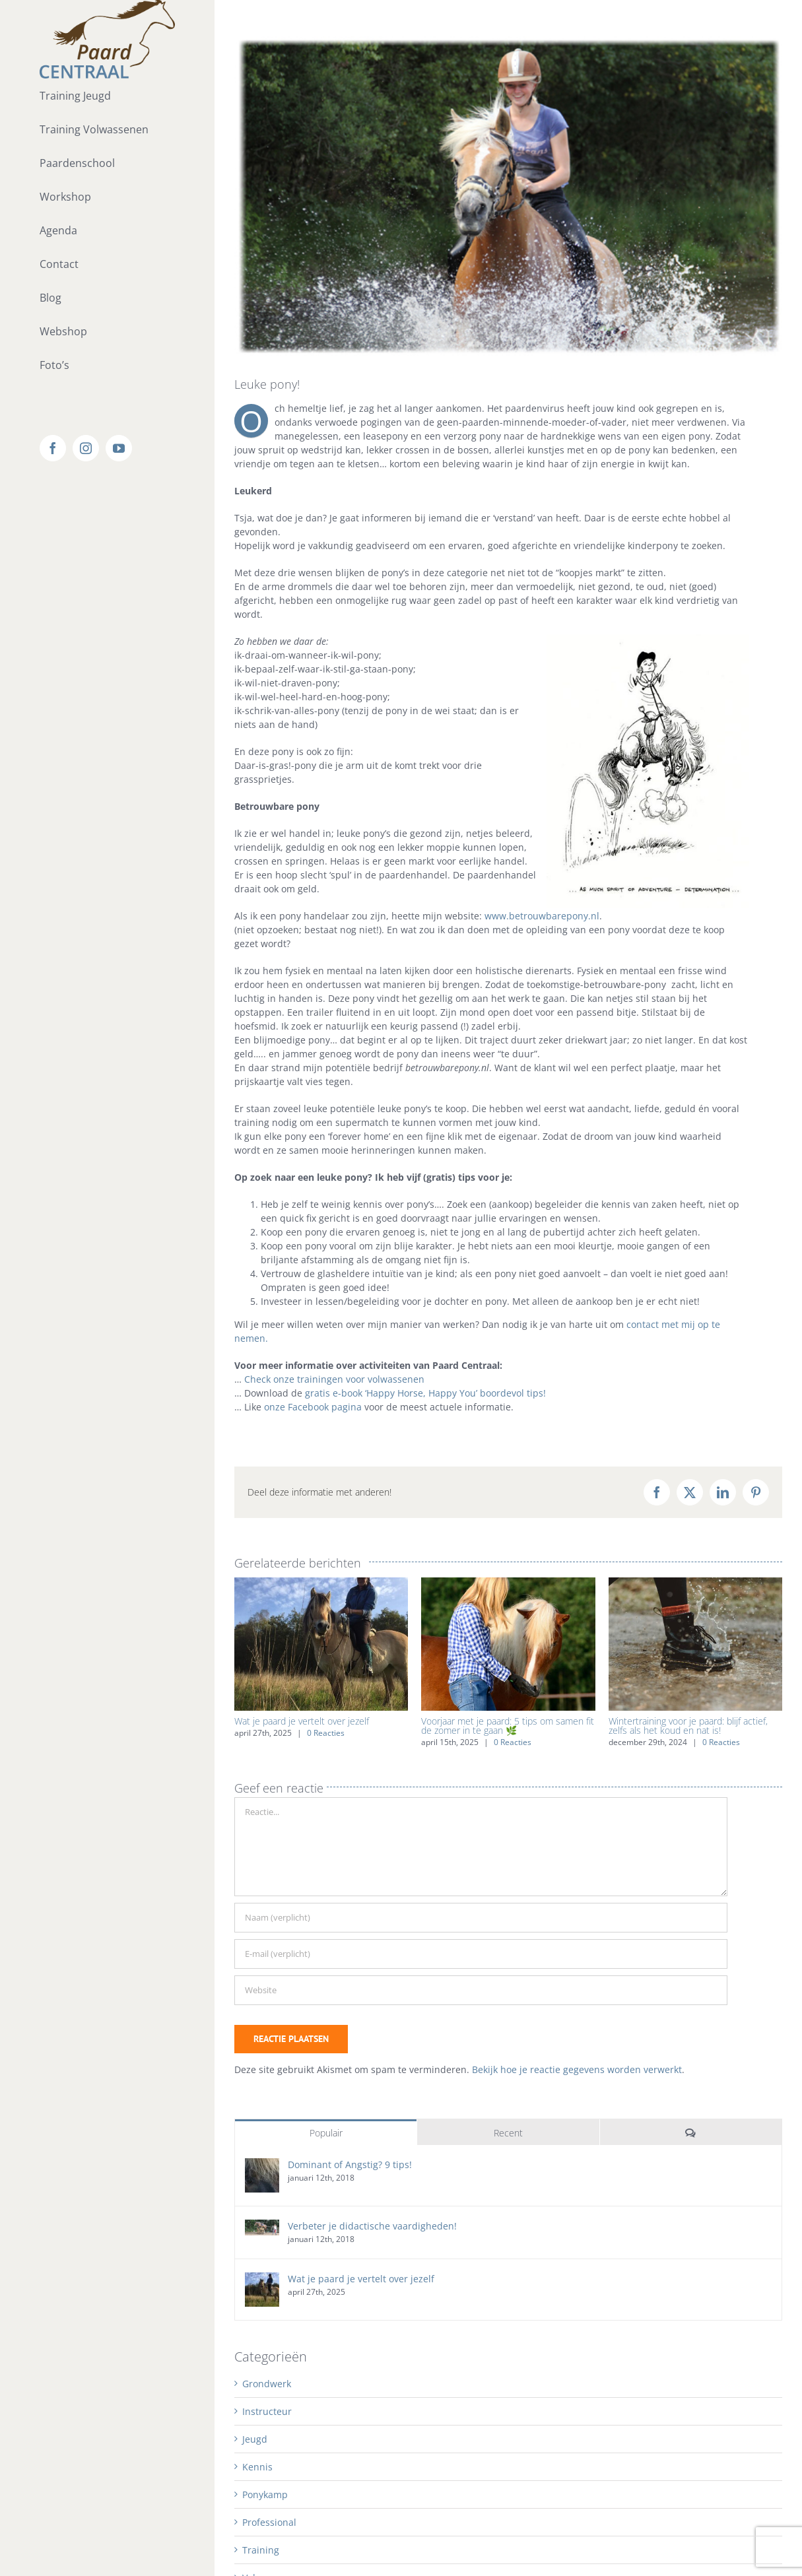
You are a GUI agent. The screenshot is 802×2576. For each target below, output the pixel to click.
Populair (326, 2133)
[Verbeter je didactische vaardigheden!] (262, 2226)
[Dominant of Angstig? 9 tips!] (262, 2165)
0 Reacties (326, 1732)
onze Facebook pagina (313, 1407)
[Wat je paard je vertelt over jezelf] (321, 1583)
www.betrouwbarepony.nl (542, 915)
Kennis (257, 2466)
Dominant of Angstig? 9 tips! (350, 2164)
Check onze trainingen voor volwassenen (334, 1379)
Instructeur (267, 2411)
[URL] (480, 1990)
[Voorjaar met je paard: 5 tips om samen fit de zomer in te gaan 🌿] (508, 1583)
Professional (269, 2522)
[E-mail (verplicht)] (480, 1954)
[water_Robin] (508, 196)
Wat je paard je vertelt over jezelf (301, 1721)
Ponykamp (265, 2494)
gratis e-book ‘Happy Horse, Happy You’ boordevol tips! (425, 1393)
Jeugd (254, 2439)
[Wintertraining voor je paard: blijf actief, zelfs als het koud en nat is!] (695, 1583)
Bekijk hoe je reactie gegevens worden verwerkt (577, 2069)
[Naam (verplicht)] (480, 1917)
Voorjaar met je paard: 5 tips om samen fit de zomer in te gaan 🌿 (507, 1725)
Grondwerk (266, 2383)
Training (260, 2550)
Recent (508, 2133)
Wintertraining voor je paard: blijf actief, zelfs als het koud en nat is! (688, 1725)
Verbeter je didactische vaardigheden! (372, 2226)
